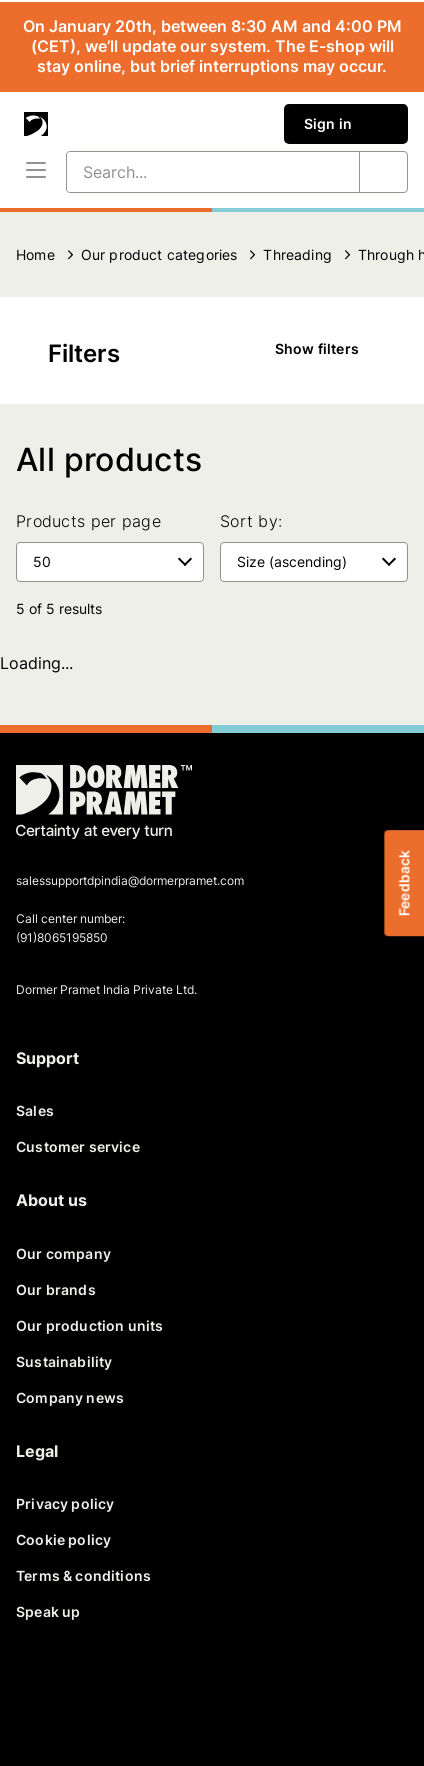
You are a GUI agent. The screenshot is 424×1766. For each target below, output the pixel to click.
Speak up (48, 1611)
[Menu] (36, 172)
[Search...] (189, 172)
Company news (70, 1397)
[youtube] (184, 1694)
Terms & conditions (83, 1575)
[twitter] (88, 1694)
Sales (35, 1110)
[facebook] (40, 1694)
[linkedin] (136, 1694)
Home (35, 254)
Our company (63, 1253)
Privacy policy (65, 1503)
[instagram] (232, 1694)
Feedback (403, 883)
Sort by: (251, 521)
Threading (297, 254)
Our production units (89, 1325)
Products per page (88, 521)
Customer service (78, 1146)
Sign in (346, 124)
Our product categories (159, 254)
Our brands (56, 1289)
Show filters (331, 349)
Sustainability (64, 1361)
